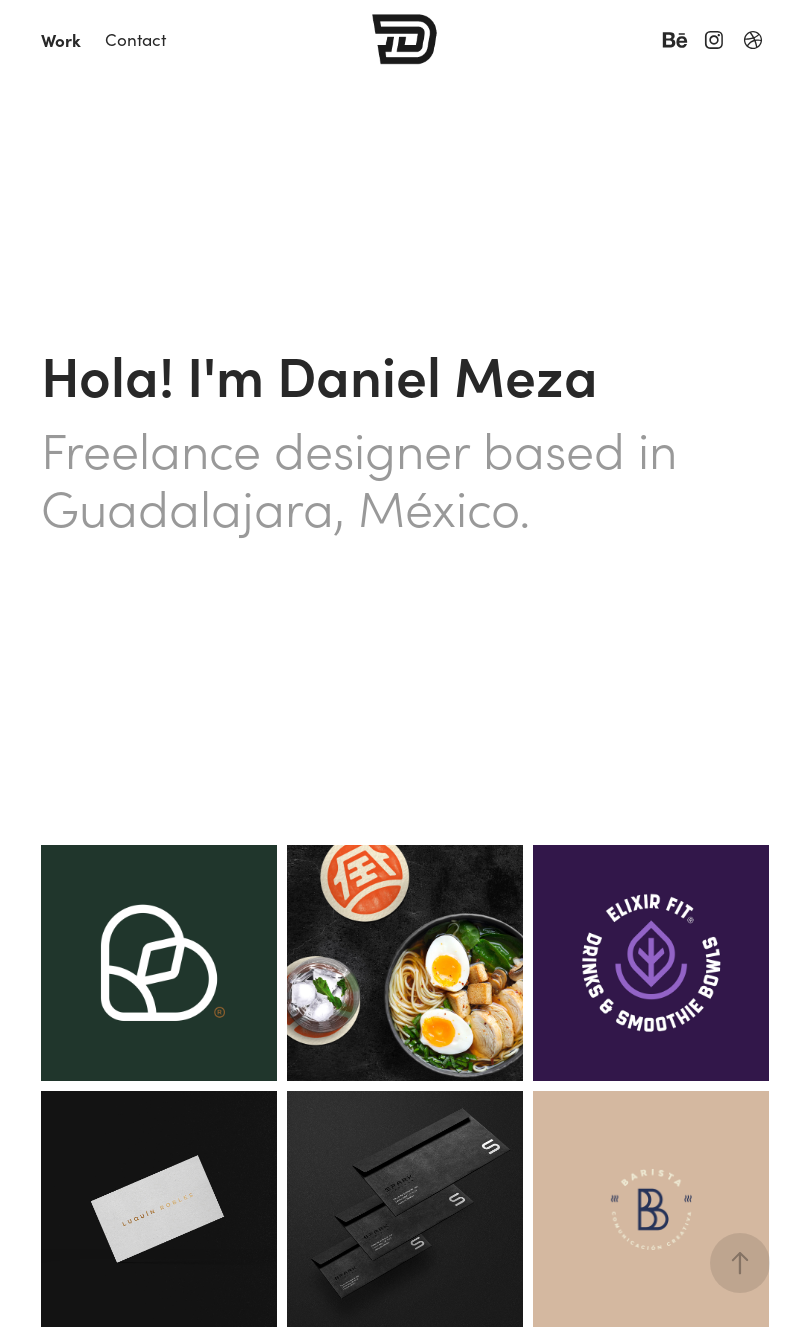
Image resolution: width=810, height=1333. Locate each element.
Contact (135, 39)
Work (61, 39)
